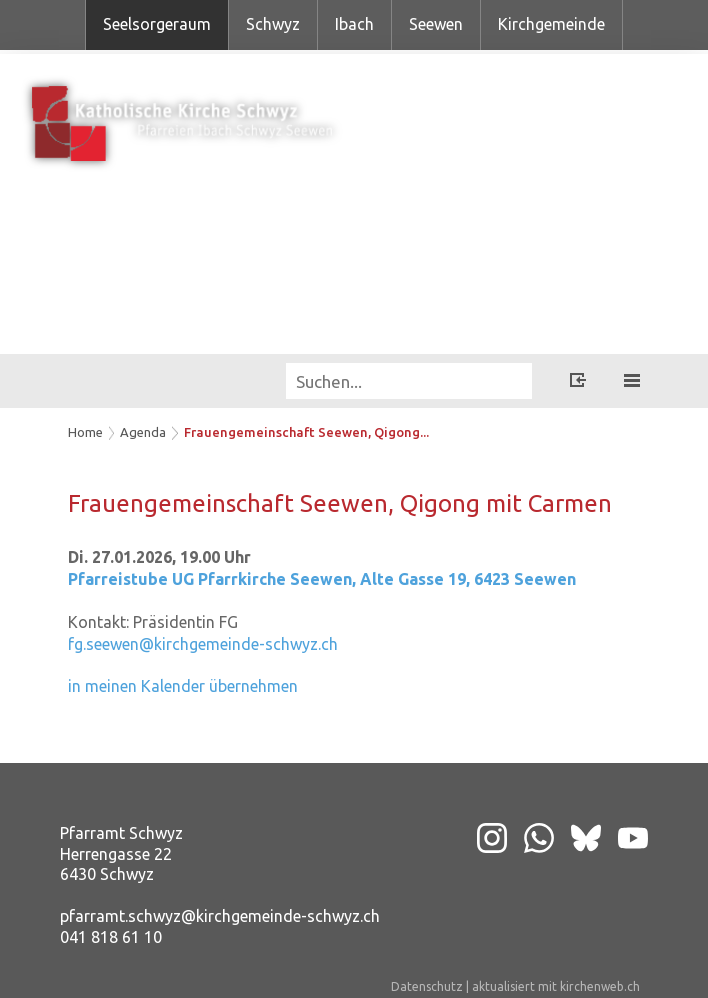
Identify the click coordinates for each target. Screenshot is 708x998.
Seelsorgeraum (157, 24)
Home (85, 432)
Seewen (436, 24)
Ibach (354, 24)
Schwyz (273, 24)
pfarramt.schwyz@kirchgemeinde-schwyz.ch (220, 916)
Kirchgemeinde (551, 24)
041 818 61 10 (111, 937)
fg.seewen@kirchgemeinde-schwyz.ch (203, 644)
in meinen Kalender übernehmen (183, 686)
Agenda (143, 432)
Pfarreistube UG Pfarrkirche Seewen (322, 579)
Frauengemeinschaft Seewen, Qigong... (306, 432)
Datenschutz (427, 986)
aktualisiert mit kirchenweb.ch (556, 986)
